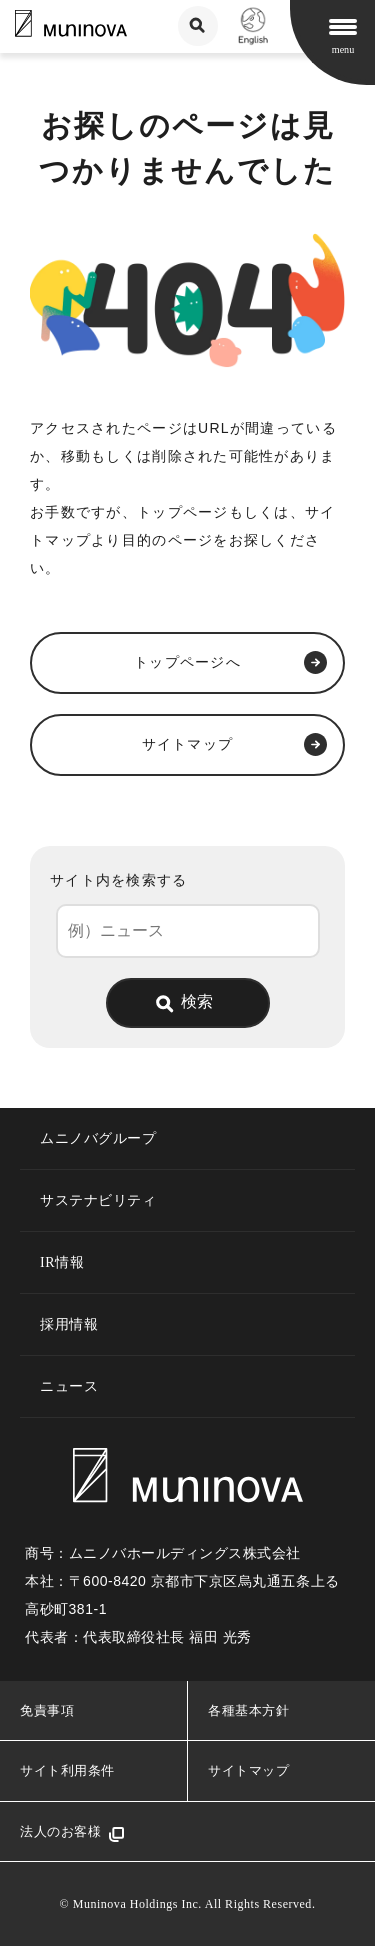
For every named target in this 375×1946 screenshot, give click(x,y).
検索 (197, 1001)
